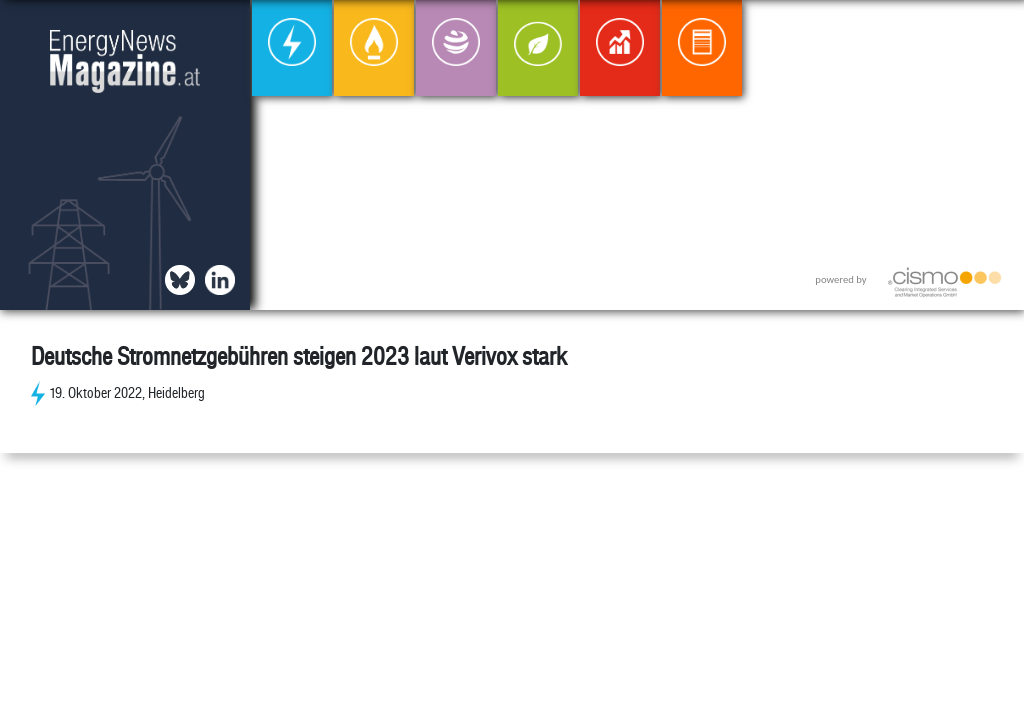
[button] (992, 31)
